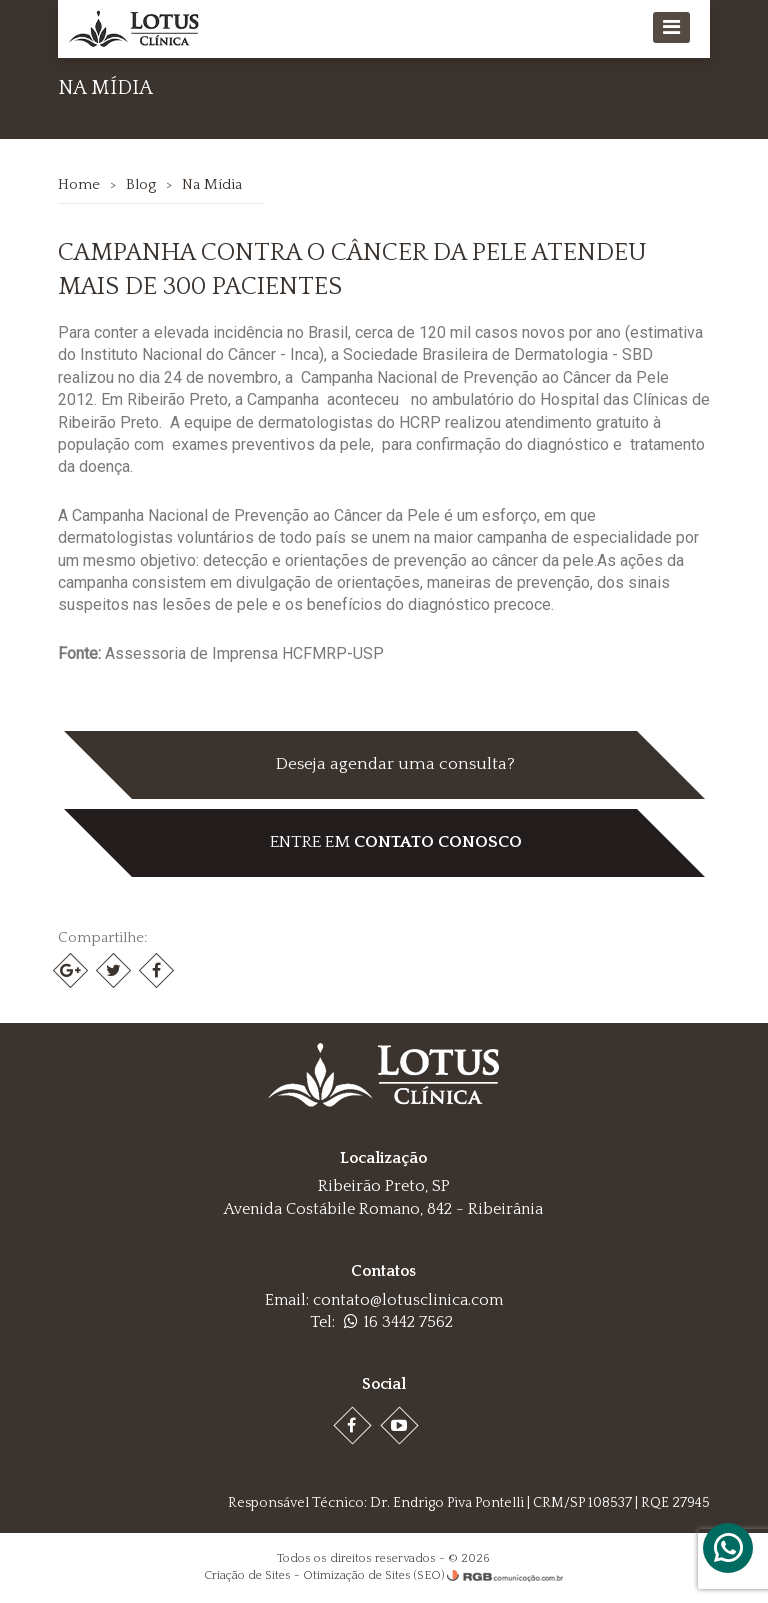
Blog (141, 184)
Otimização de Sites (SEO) (373, 1575)
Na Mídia (212, 184)
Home (79, 184)
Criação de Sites (247, 1575)
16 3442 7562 (398, 1322)
